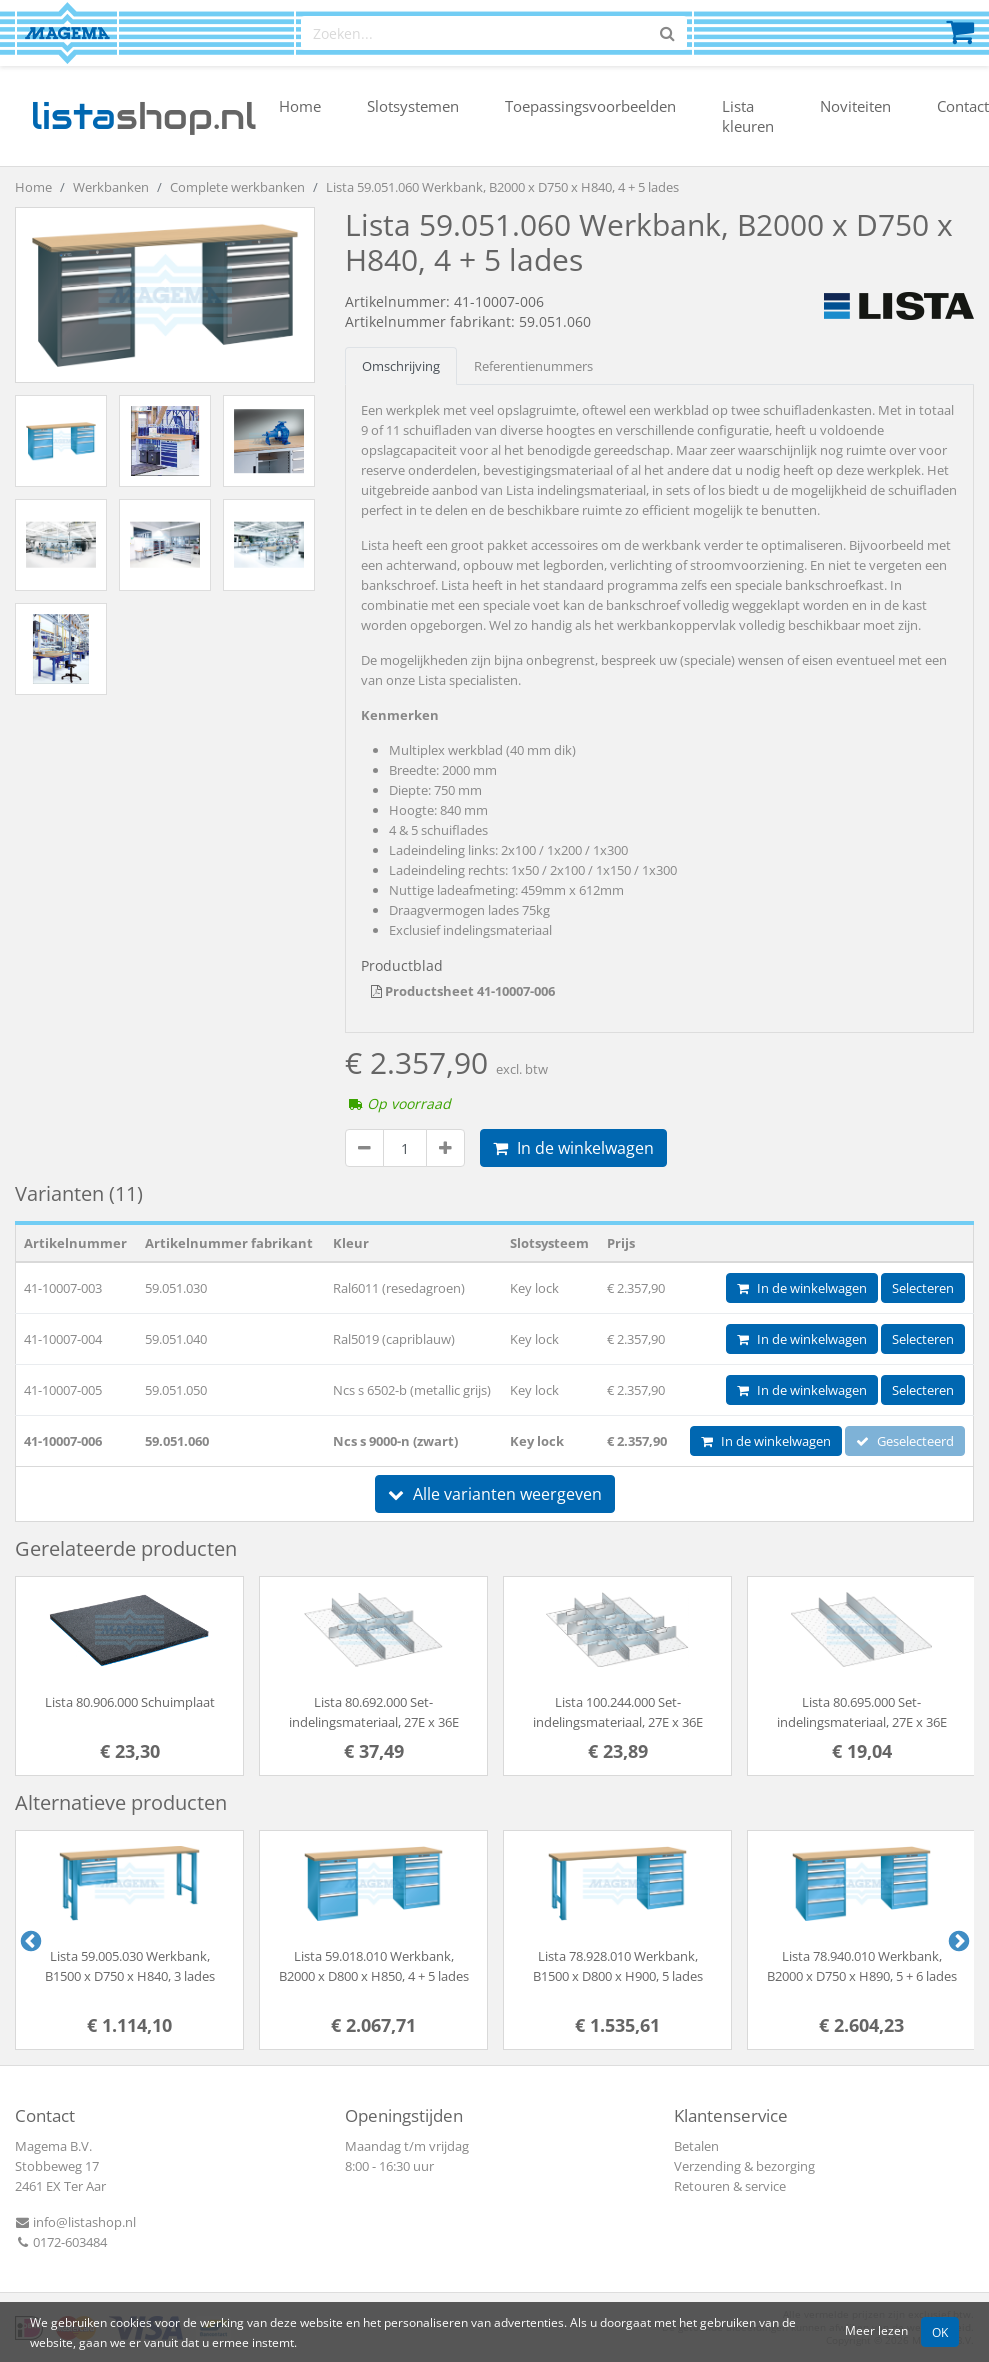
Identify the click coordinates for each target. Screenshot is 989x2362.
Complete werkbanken (237, 187)
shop (143, 116)
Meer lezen (876, 2330)
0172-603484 (61, 2242)
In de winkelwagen (573, 1148)
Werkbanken (111, 187)
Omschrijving (401, 366)
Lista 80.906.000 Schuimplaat (130, 1702)
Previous (29, 1940)
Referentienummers (533, 366)
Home (300, 106)
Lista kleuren (748, 116)
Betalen (696, 2146)
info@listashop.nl (75, 2222)
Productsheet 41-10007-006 (463, 991)
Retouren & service (730, 2186)
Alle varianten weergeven (495, 1494)
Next (957, 1940)
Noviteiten (855, 106)
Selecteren (923, 1288)
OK (940, 2332)
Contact (963, 106)
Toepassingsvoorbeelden (590, 106)
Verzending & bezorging (744, 2166)
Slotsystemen (413, 106)
